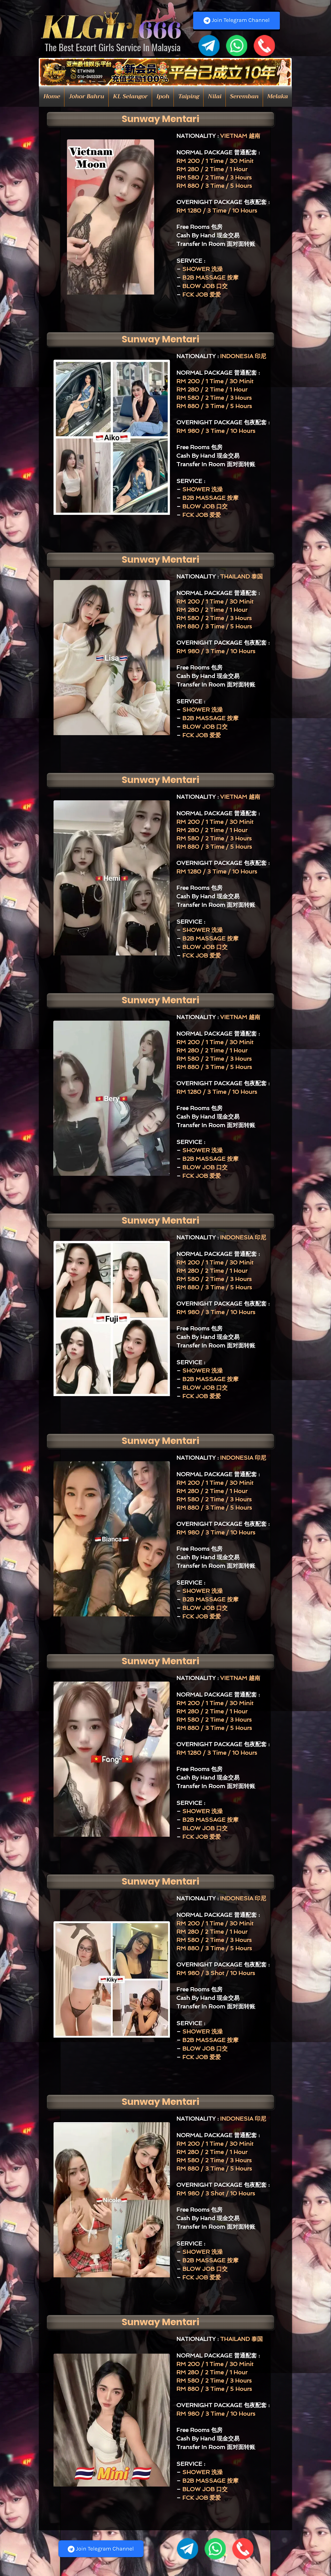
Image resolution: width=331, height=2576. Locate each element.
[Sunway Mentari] (160, 119)
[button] (86, 96)
